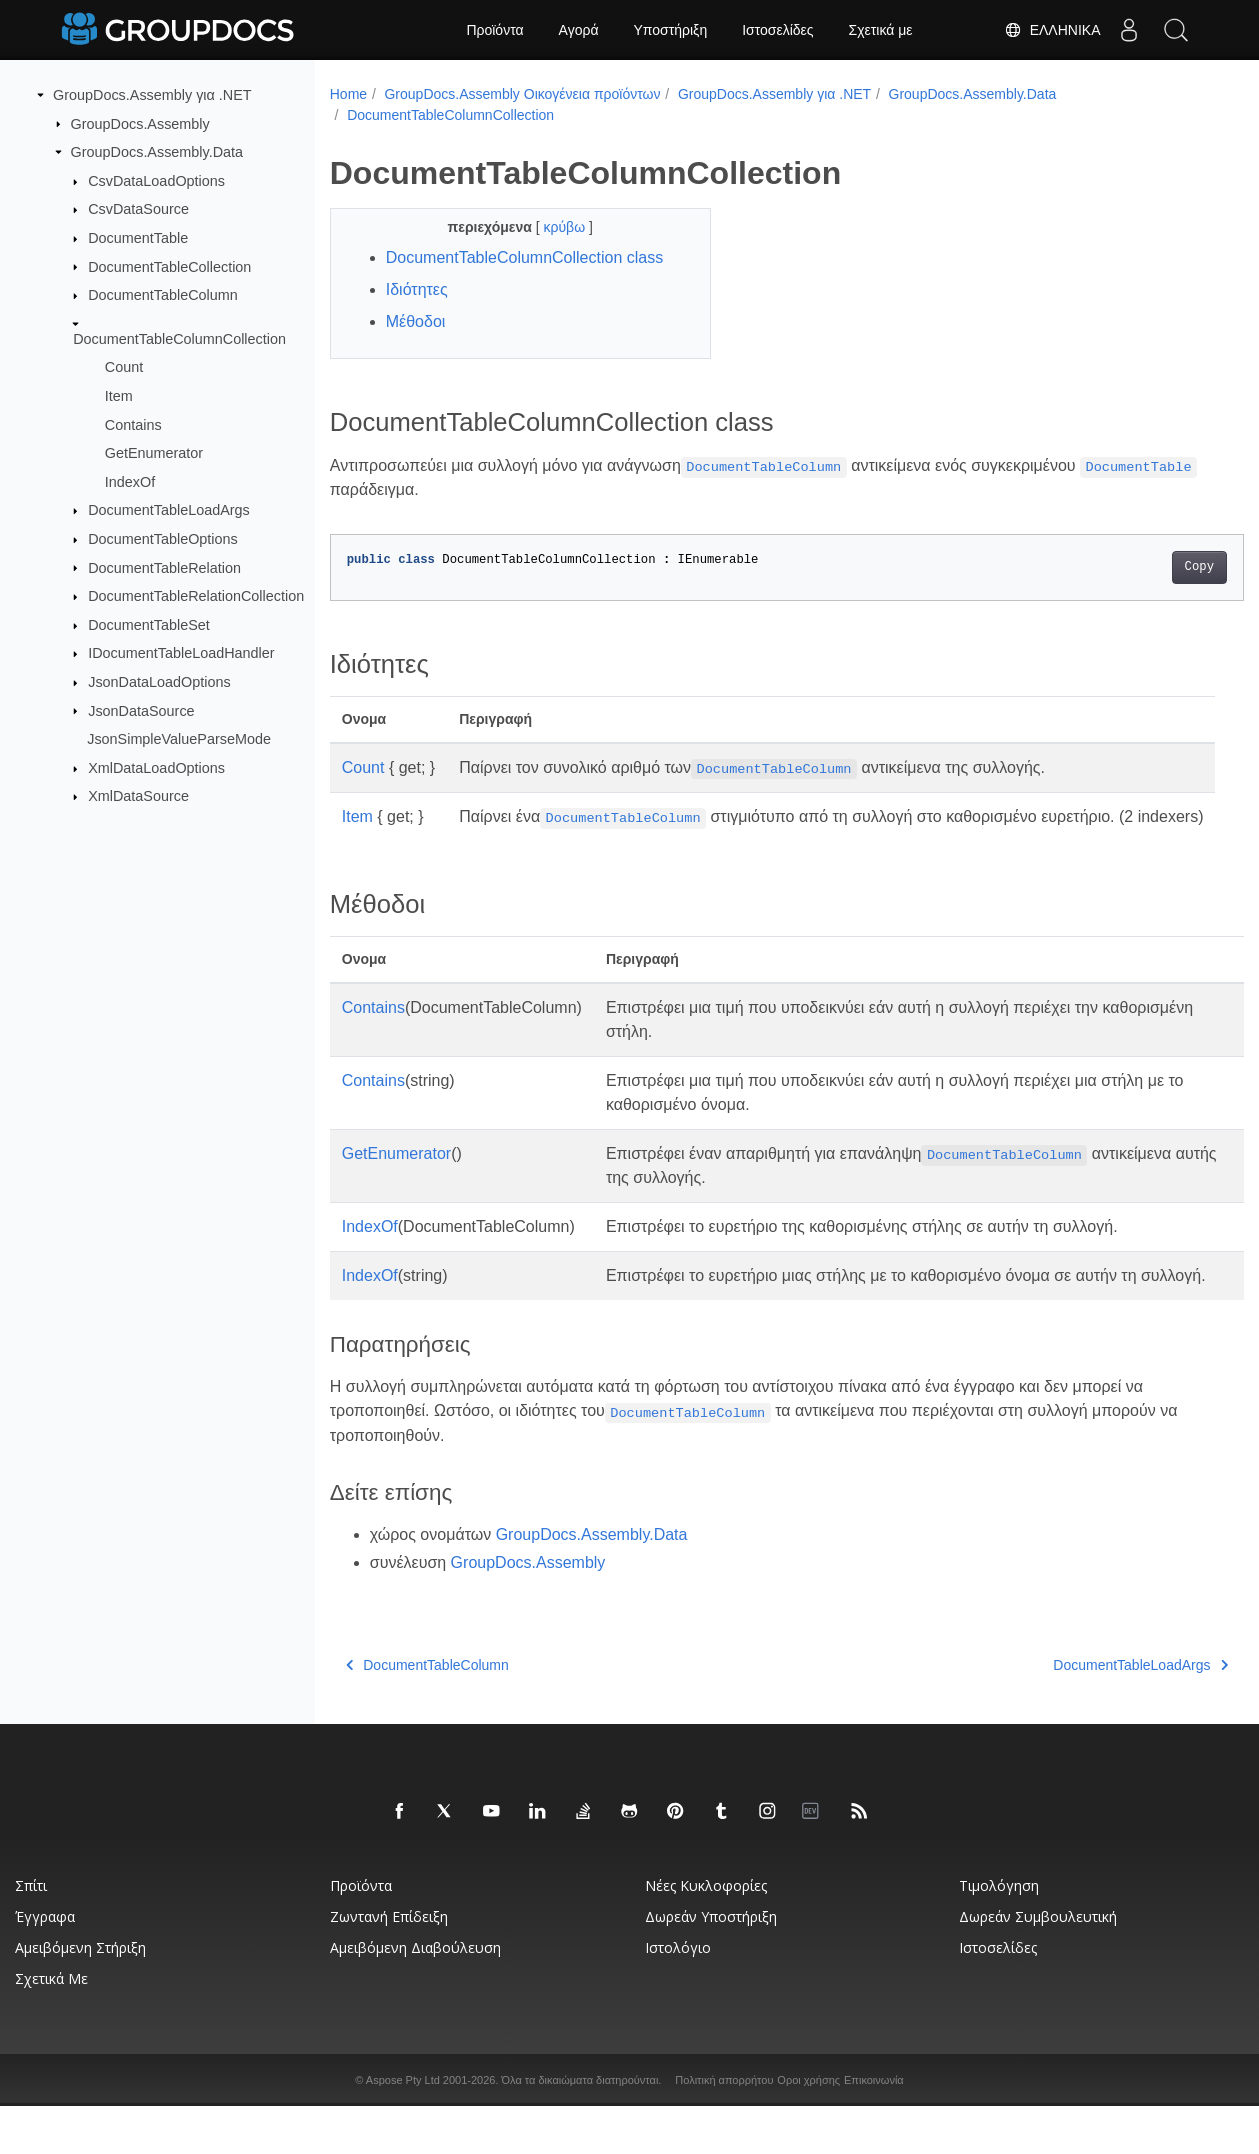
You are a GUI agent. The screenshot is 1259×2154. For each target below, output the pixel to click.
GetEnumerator (154, 453)
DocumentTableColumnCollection (179, 338)
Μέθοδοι (416, 321)
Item (119, 396)
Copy (1135, 568)
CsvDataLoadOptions (156, 181)
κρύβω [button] (553, 227)
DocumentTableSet (149, 625)
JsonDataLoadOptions (159, 682)
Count (124, 367)
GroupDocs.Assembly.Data (157, 152)
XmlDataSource (138, 796)
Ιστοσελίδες (777, 30)
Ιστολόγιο (678, 1995)
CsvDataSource (138, 209)
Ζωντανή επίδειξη (389, 1964)
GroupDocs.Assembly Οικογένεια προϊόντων (522, 94)
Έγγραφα (45, 1964)
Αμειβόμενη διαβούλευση (415, 1995)
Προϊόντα (494, 30)
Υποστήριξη (671, 30)
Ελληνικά (1046, 30)
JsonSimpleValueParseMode (179, 739)
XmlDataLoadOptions (156, 768)
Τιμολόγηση (999, 1933)
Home (348, 94)
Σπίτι (31, 1933)
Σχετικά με (881, 30)
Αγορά (579, 30)
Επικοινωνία (874, 2128)
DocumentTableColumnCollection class (524, 257)
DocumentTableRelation (164, 567)
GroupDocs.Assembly (140, 123)
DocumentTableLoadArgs (169, 510)
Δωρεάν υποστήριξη (711, 1964)
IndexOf (130, 482)
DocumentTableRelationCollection (196, 596)
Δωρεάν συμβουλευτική (1038, 1964)
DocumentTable (138, 238)
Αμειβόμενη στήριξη (80, 1995)
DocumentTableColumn (163, 295)
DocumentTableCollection (169, 266)
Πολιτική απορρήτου (724, 2128)
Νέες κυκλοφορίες (706, 1933)
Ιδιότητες (417, 289)
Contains (133, 424)
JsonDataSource (141, 710)
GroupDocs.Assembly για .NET (152, 95)
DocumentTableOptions (163, 539)
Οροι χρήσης (808, 2128)
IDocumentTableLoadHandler (181, 653)
